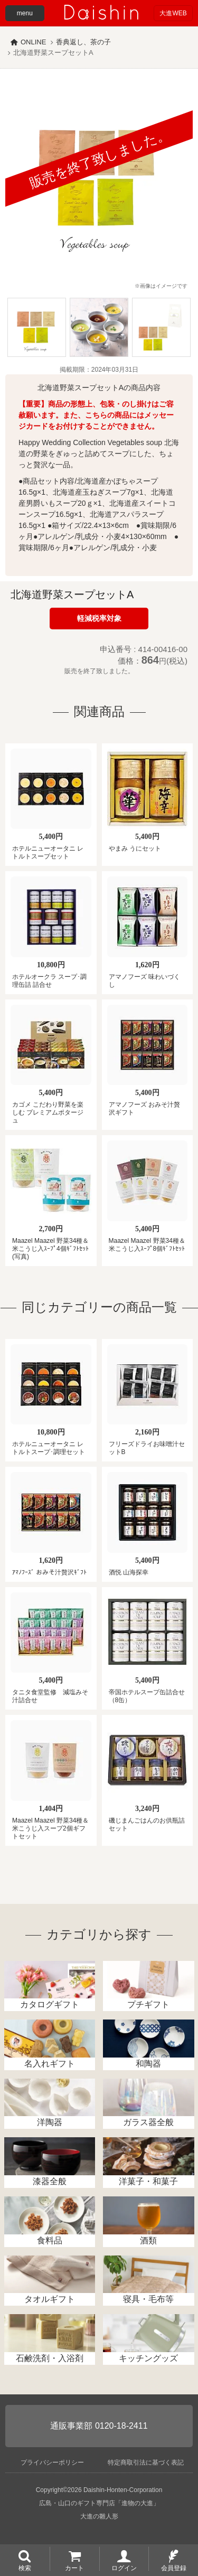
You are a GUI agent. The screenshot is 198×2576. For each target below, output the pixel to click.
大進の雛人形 (99, 2516)
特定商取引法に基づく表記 (146, 2462)
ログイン (124, 2567)
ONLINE (33, 42)
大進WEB (172, 13)
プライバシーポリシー (52, 2462)
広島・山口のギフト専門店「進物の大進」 (99, 2503)
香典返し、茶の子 (83, 42)
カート (74, 2567)
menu (25, 13)
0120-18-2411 (121, 2425)
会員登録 (173, 2567)
